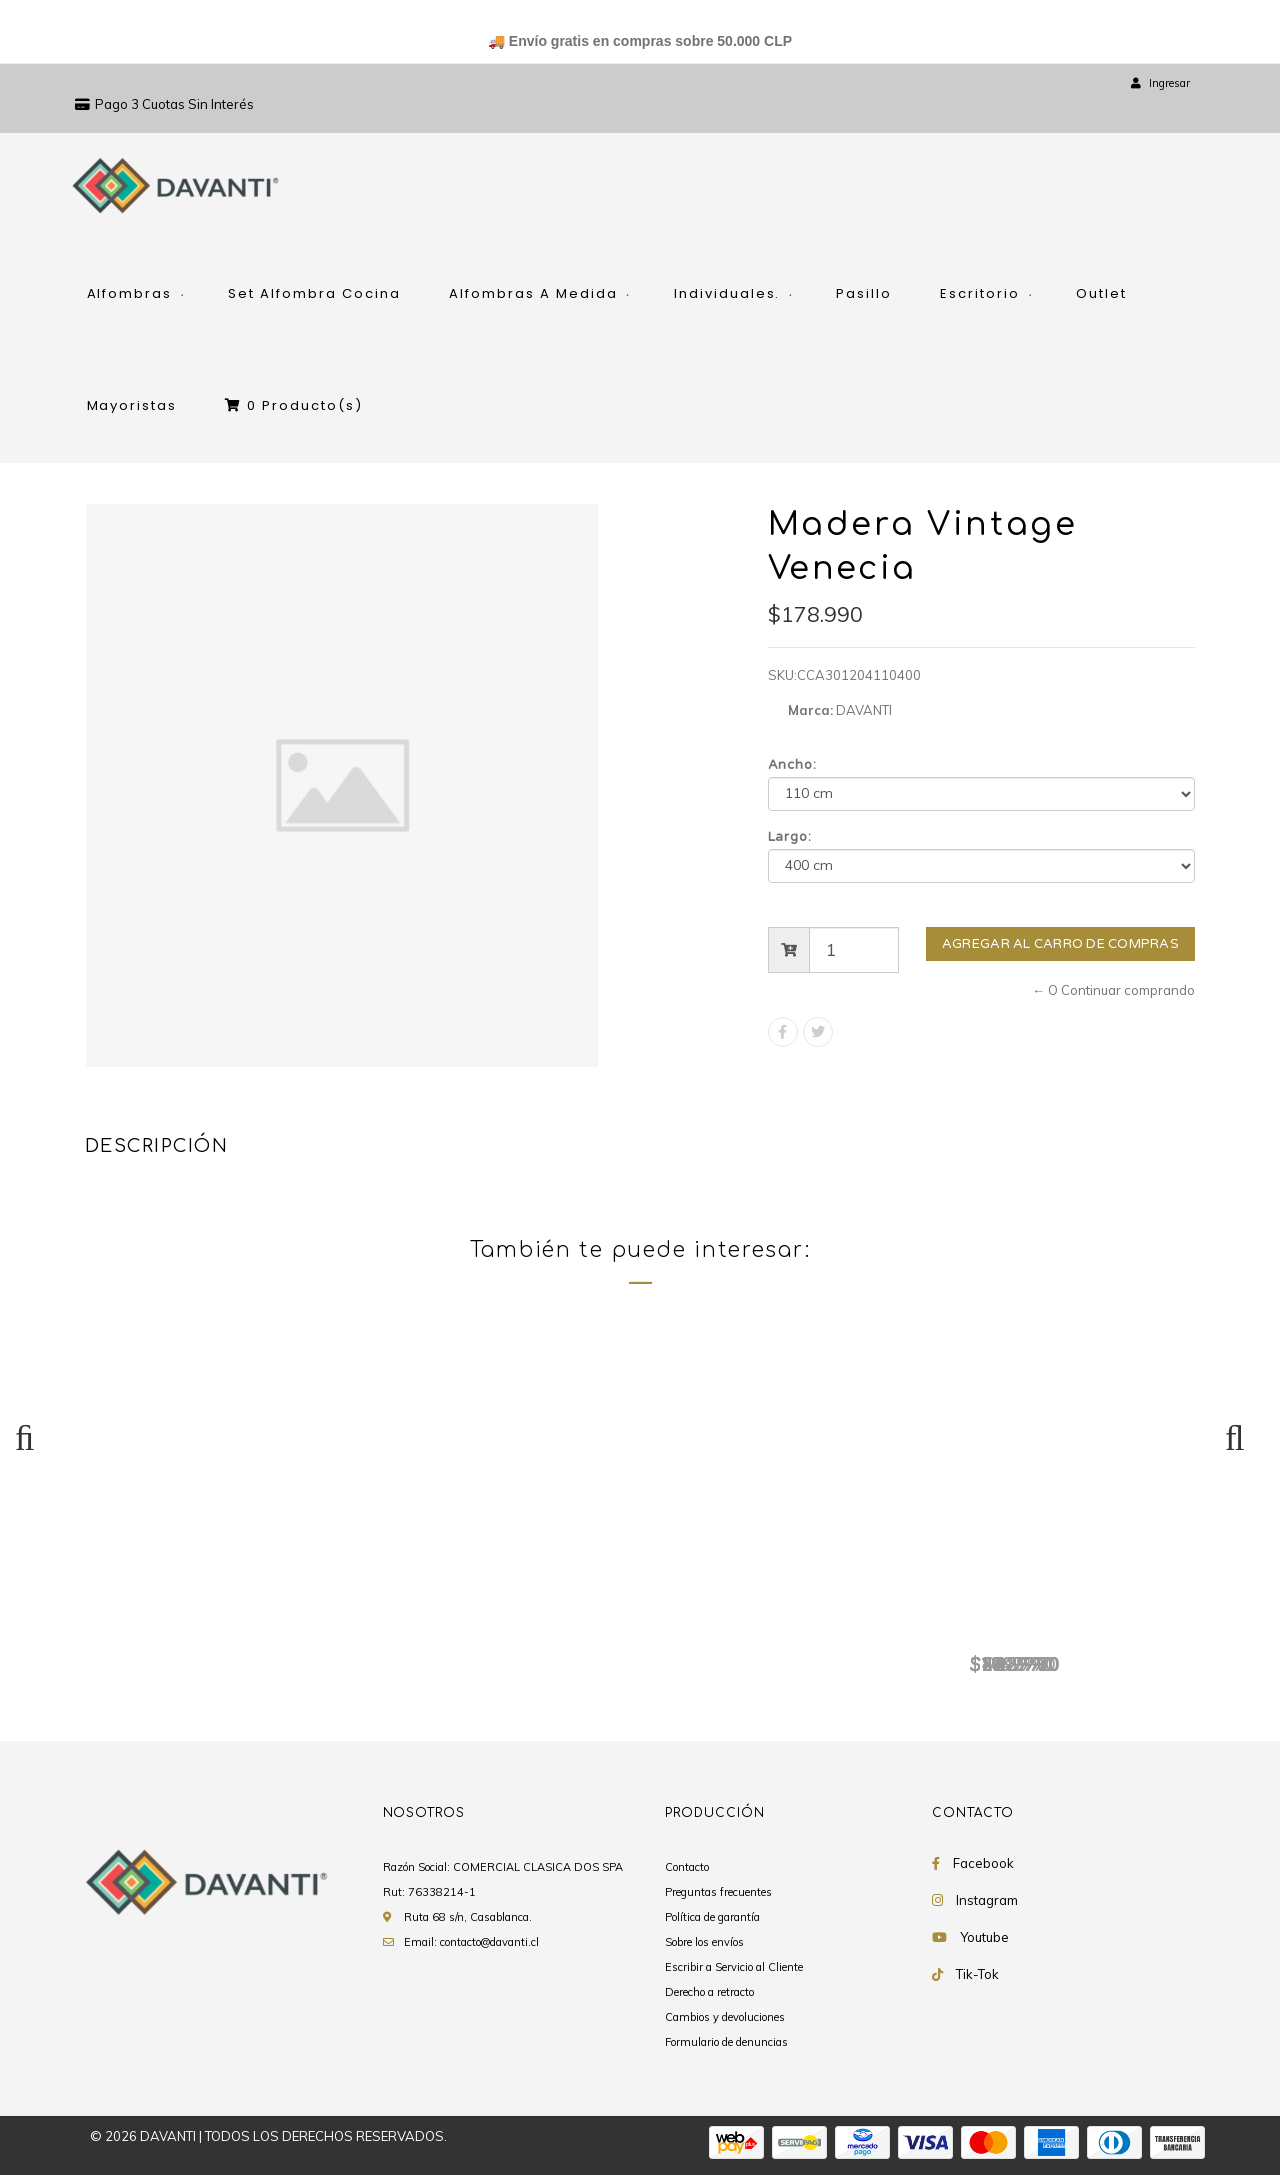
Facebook (983, 1863)
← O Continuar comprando (1113, 990)
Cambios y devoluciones (725, 2017)
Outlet (1101, 293)
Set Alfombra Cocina (314, 293)
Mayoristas (132, 405)
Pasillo (864, 293)
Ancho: (793, 765)
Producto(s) (294, 405)
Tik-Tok (977, 1974)
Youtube (984, 1937)
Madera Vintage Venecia (209, 1631)
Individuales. (727, 293)
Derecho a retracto (709, 1992)
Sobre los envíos (704, 1942)
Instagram (987, 1900)
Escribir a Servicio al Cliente (734, 1967)
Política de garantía (712, 1917)
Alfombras (130, 293)
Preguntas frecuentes (718, 1892)
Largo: (790, 837)
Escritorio (980, 293)
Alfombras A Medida (533, 293)
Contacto (687, 1867)
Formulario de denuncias (726, 2042)
